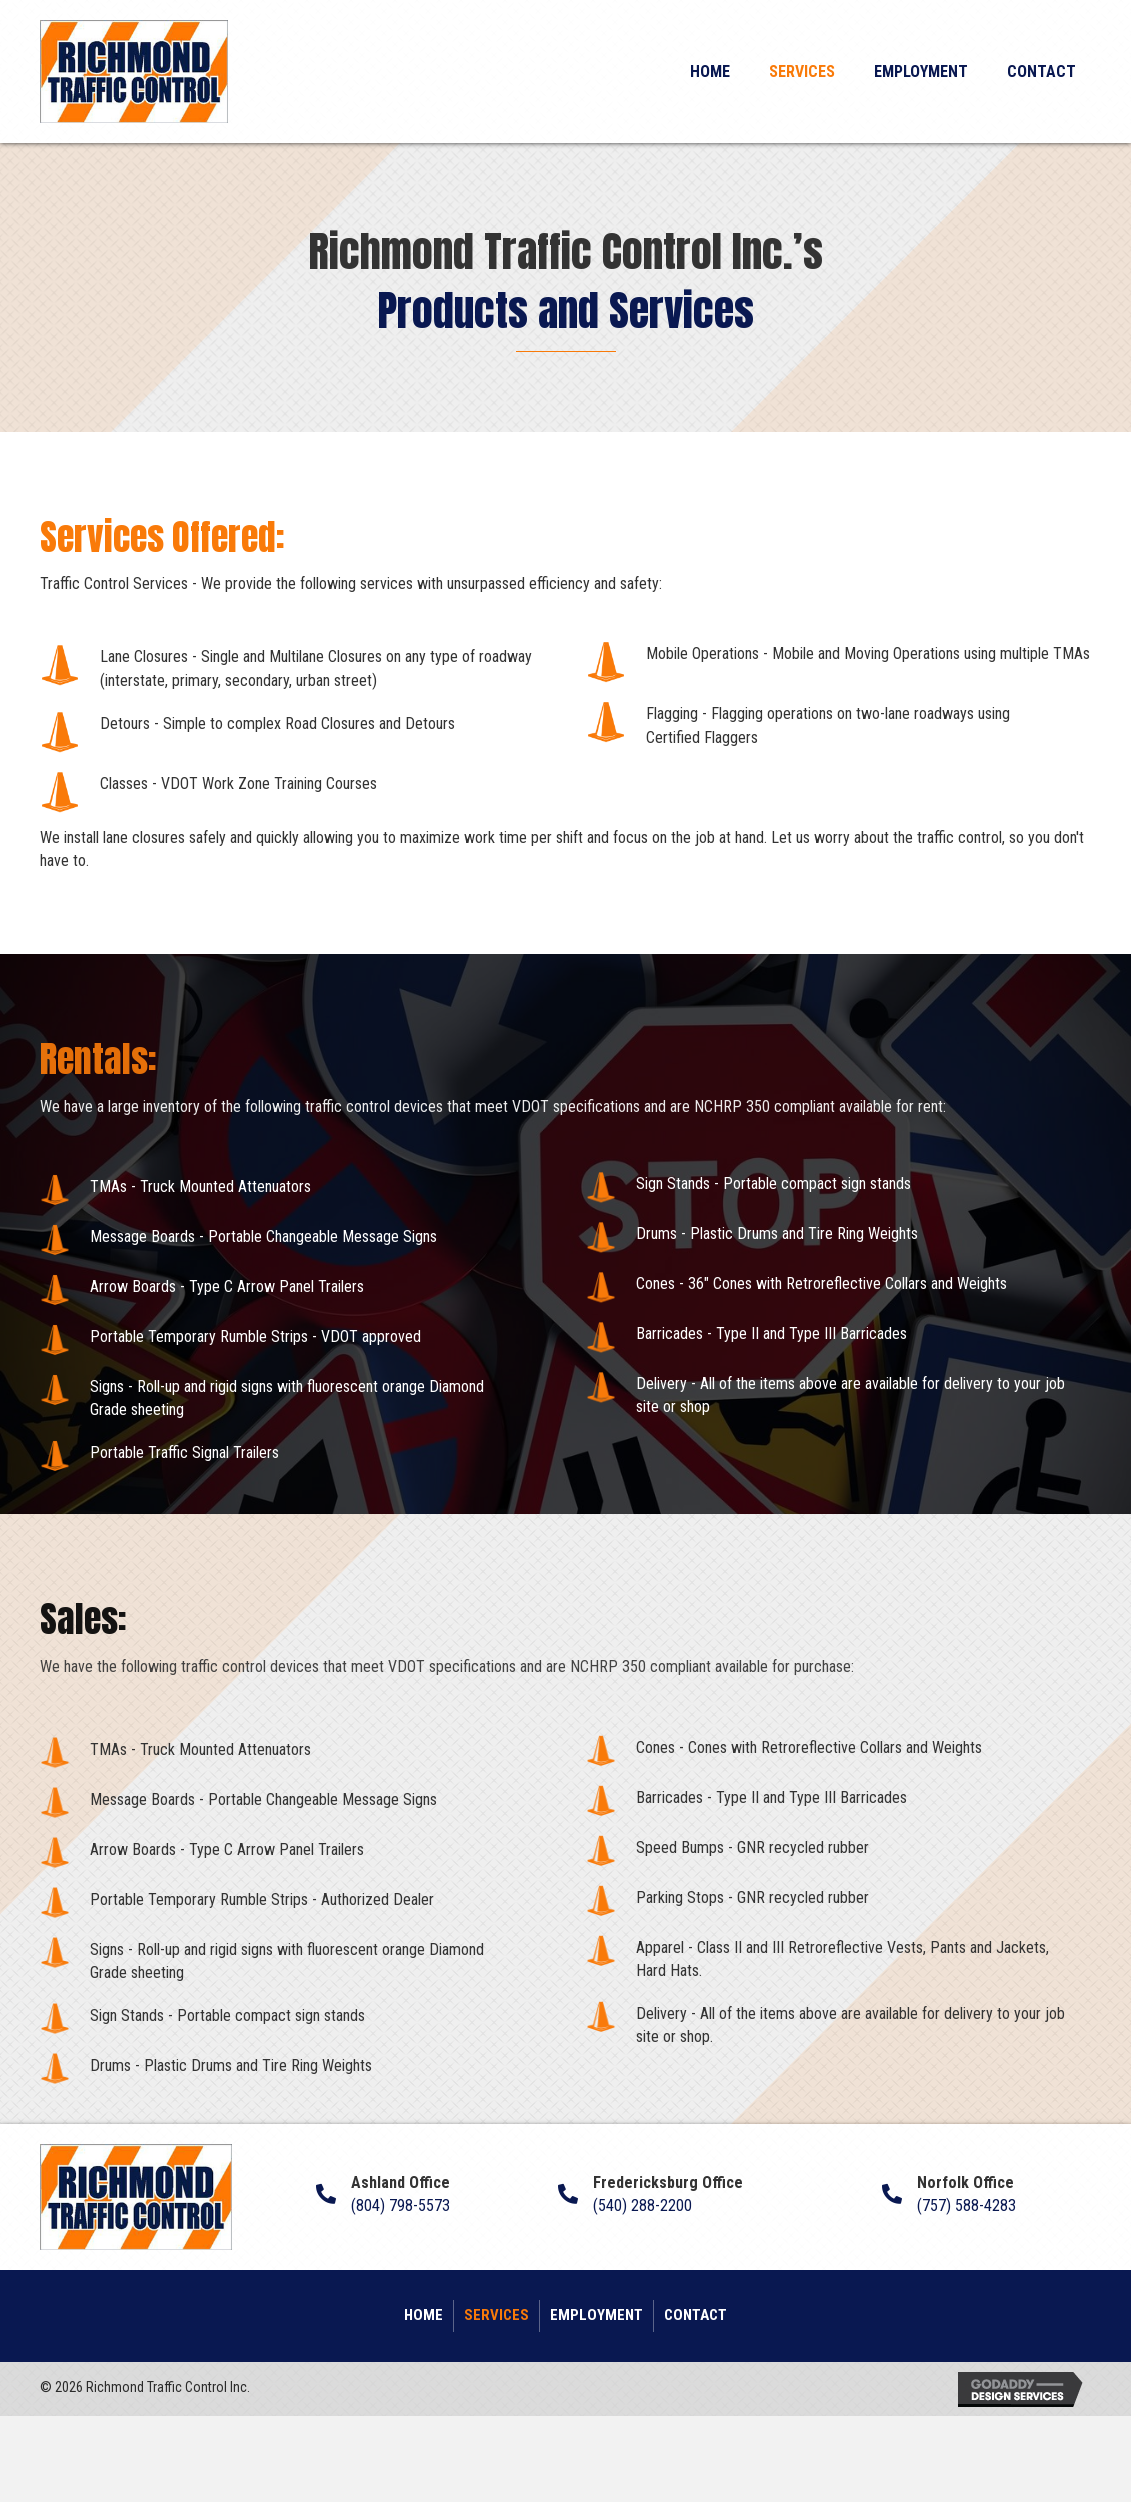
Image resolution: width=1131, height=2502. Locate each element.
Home (423, 2315)
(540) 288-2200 (642, 2205)
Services (496, 2315)
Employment (596, 2315)
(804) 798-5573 (400, 2205)
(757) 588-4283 (966, 2205)
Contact (695, 2315)
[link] (710, 69)
